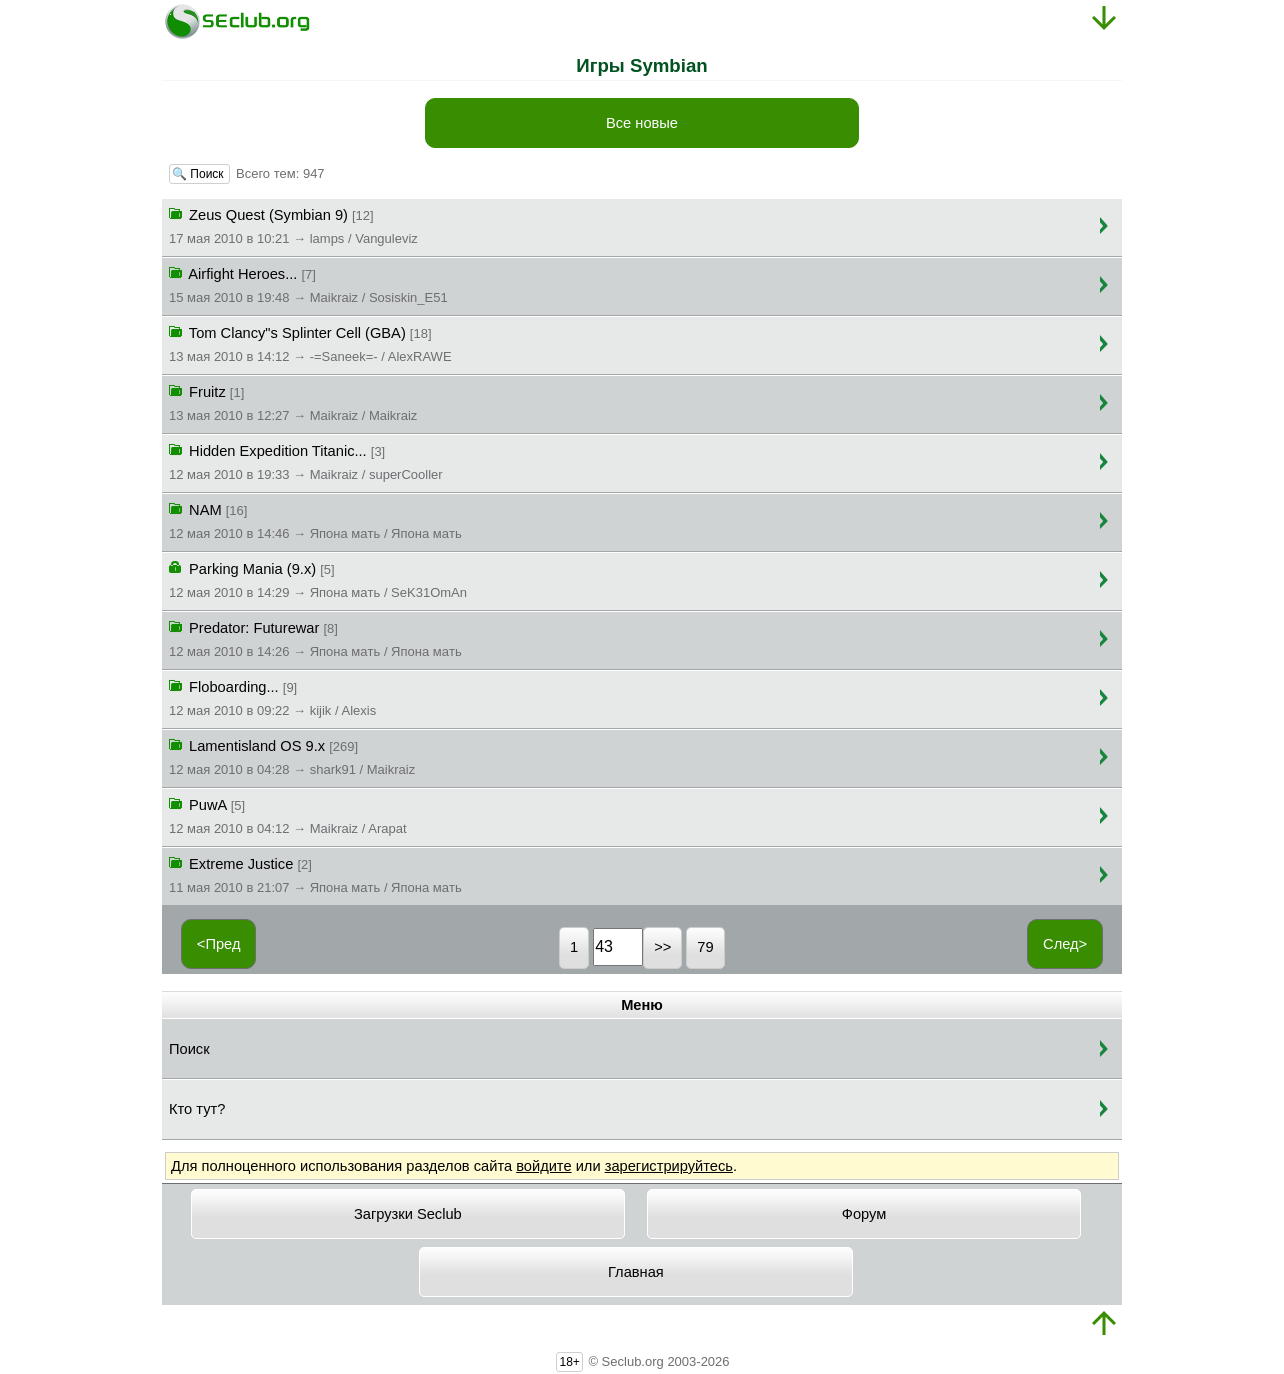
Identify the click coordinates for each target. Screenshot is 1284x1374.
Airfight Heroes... (308, 284)
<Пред (219, 944)
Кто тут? (197, 1109)
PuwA (288, 815)
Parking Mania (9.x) (318, 579)
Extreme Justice (315, 874)
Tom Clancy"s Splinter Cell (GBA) (310, 343)
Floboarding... (272, 697)
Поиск (189, 1049)
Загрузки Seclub (408, 1214)
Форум (864, 1214)
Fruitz (293, 402)
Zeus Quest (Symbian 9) (293, 225)
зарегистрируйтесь (669, 1166)
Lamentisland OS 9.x (292, 756)
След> (1065, 944)
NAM (315, 520)
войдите (543, 1166)
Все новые (642, 123)
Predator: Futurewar (315, 638)
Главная (636, 1272)
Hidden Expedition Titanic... (306, 461)
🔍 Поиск (199, 174)
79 (705, 947)
